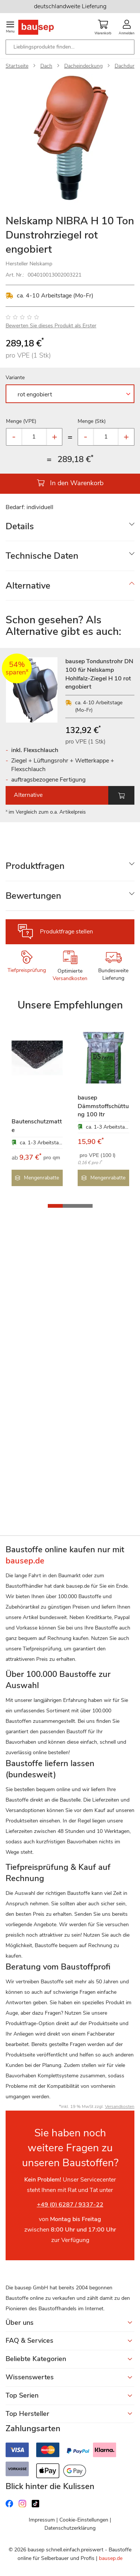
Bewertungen (33, 896)
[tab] (70, 526)
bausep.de (110, 2558)
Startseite (17, 65)
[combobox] (70, 47)
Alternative (28, 586)
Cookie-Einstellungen (83, 2519)
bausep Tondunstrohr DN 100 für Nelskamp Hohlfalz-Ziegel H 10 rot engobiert (99, 674)
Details (20, 526)
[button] (55, 1206)
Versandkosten (70, 978)
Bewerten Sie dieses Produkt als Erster (51, 325)
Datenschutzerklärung (70, 2528)
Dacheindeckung (83, 65)
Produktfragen (35, 866)
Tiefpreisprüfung (26, 970)
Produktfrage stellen (66, 931)
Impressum (42, 2519)
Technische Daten (42, 556)
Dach (46, 65)
